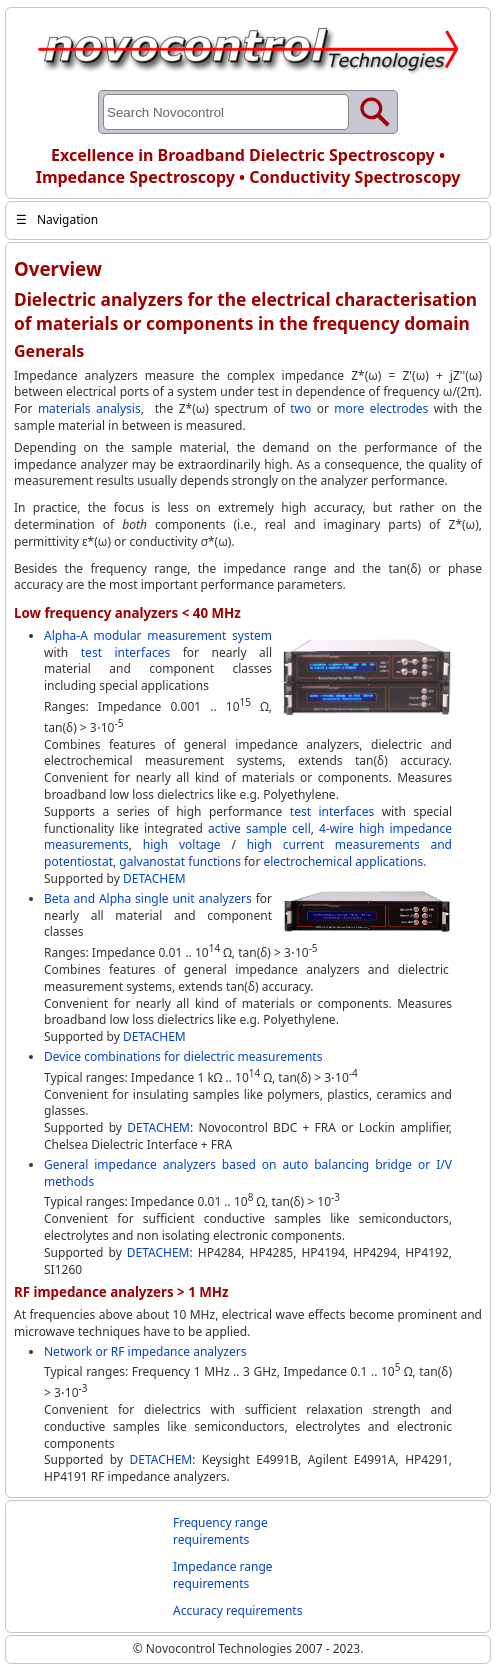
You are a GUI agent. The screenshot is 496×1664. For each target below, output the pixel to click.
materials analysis (89, 408)
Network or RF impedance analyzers (145, 1351)
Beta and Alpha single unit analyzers (148, 898)
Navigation (57, 219)
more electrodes (381, 408)
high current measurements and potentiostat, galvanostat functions (248, 853)
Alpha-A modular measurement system (158, 635)
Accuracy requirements (237, 1610)
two (300, 408)
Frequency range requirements (220, 1531)
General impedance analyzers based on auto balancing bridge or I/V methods (248, 1173)
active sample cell (259, 828)
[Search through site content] (226, 112)
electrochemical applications (343, 861)
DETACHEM (154, 878)
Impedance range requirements (223, 1575)
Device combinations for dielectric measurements (183, 1056)
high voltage (182, 844)
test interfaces (125, 652)
